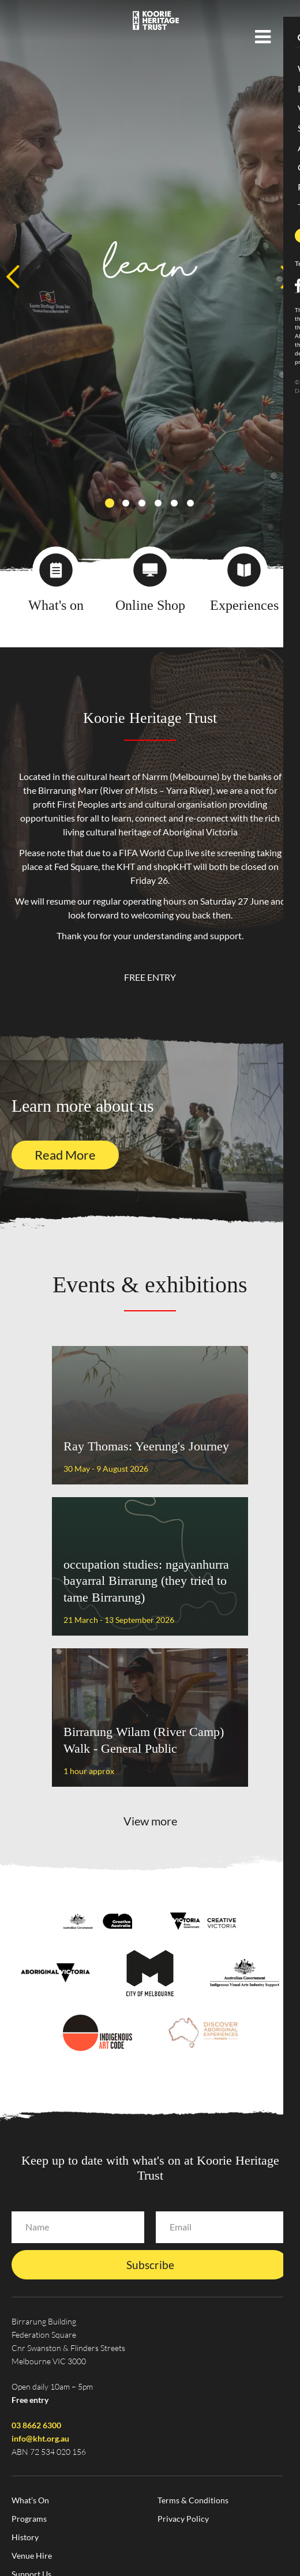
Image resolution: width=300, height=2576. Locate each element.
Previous (13, 276)
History (25, 2537)
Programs (29, 2518)
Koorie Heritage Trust (156, 20)
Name (37, 2227)
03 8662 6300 (36, 2425)
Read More (65, 1155)
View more (150, 1821)
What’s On (30, 2500)
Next (287, 276)
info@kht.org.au (40, 2438)
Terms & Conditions (193, 2500)
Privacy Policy (183, 2518)
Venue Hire (32, 2555)
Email (181, 2227)
